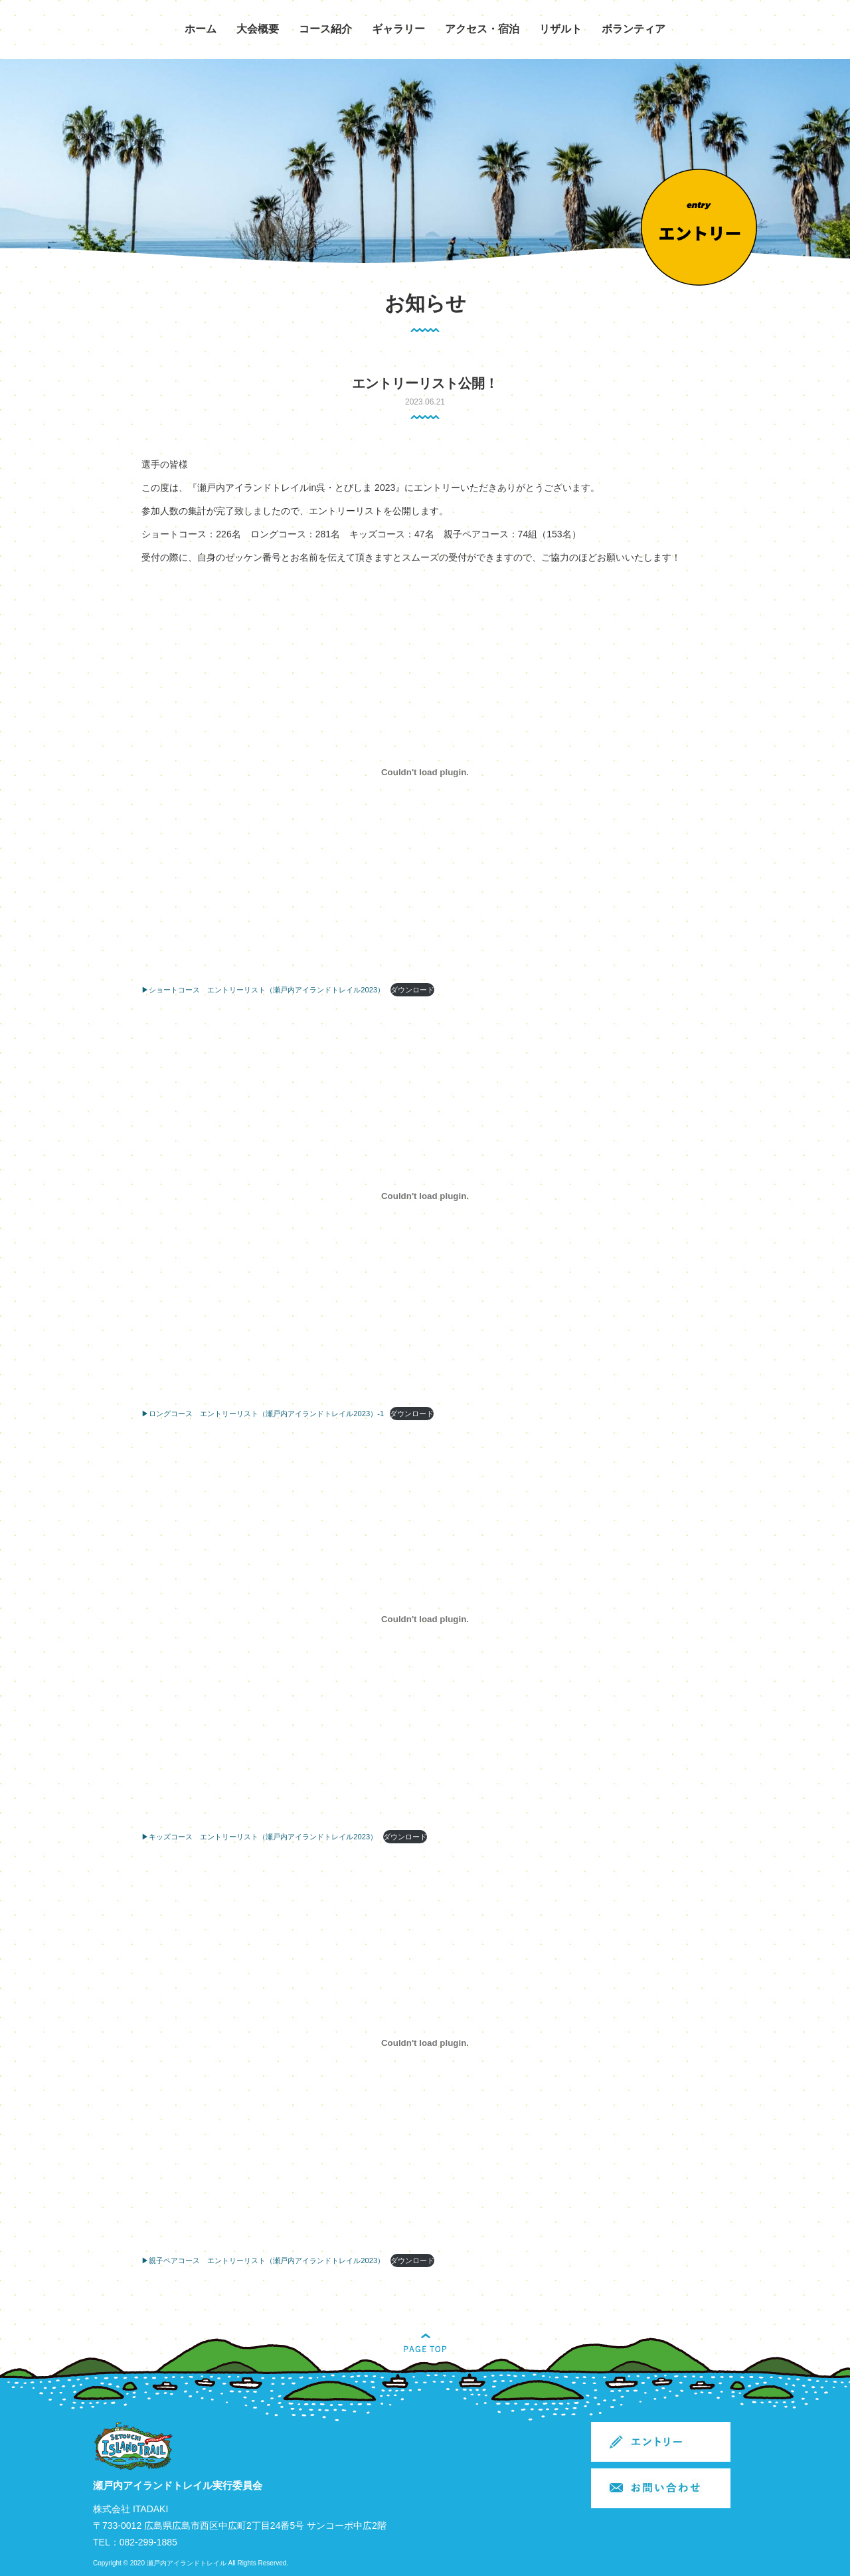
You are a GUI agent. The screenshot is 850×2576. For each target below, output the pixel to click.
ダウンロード (412, 990)
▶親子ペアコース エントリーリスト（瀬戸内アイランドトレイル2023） (262, 2260)
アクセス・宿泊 (482, 29)
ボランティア (633, 29)
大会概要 (257, 29)
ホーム (200, 29)
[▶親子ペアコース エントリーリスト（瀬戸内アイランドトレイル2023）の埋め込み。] (424, 2042)
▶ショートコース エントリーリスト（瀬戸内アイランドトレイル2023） (262, 990)
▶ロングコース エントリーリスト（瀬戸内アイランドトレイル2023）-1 (262, 1414)
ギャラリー (398, 29)
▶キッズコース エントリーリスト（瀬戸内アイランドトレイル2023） (259, 1837)
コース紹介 (325, 29)
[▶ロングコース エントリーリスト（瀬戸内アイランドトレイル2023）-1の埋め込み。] (424, 1195)
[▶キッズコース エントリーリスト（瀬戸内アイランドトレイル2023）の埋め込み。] (424, 1619)
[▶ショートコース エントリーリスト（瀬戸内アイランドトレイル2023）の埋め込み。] (424, 772)
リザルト (560, 29)
